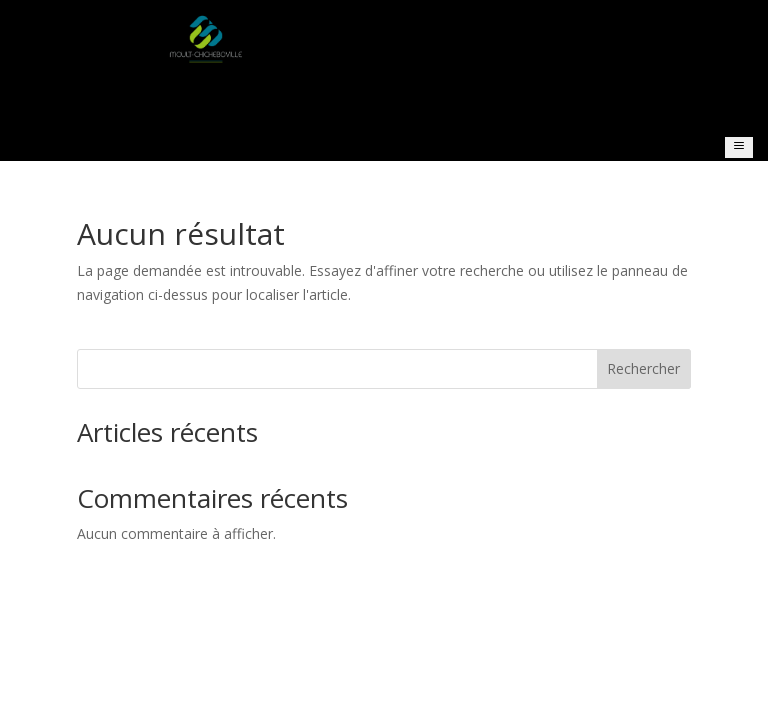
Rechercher (643, 368)
